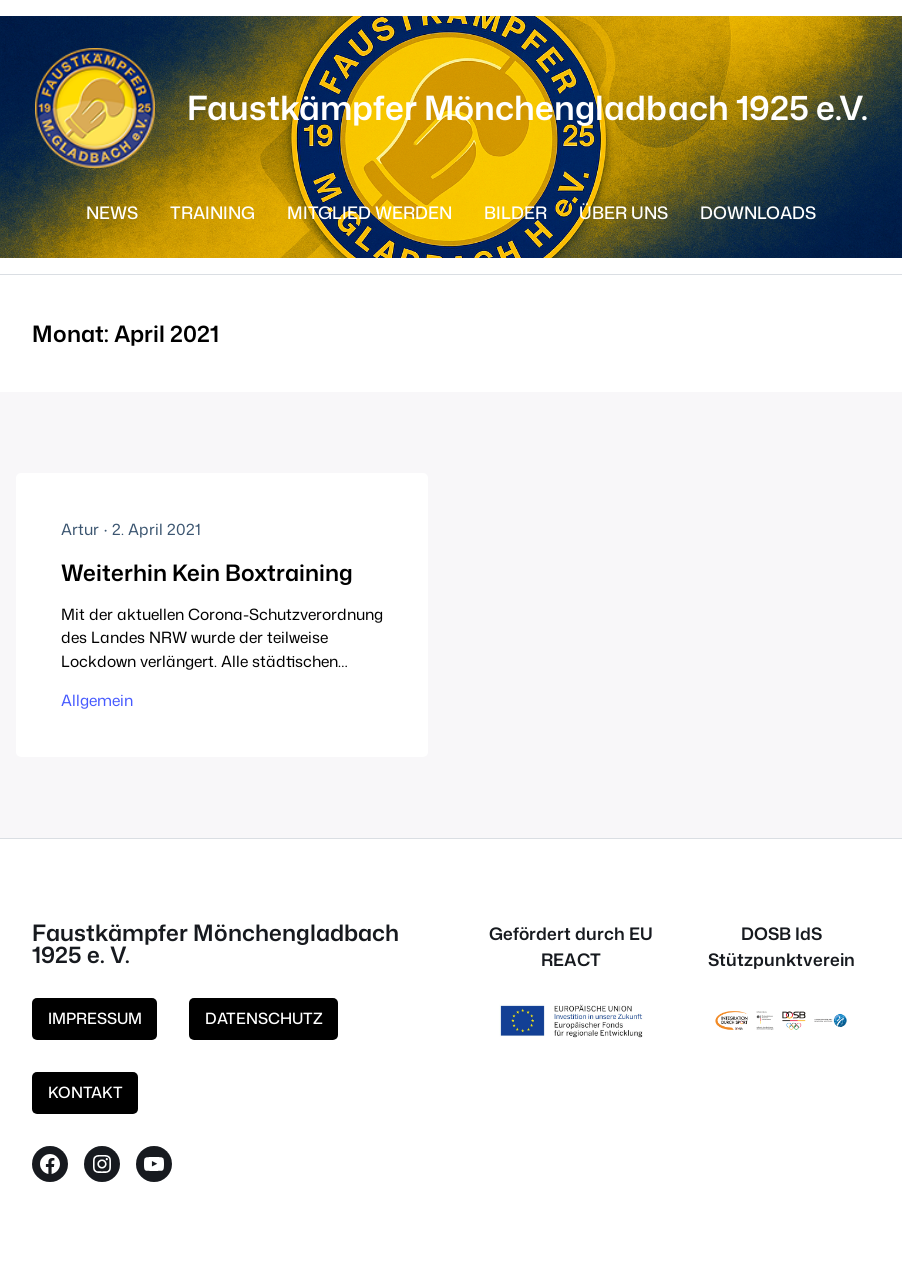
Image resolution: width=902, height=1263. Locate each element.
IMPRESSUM (95, 1018)
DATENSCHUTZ (264, 1018)
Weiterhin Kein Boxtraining (207, 572)
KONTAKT (85, 1092)
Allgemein (97, 700)
